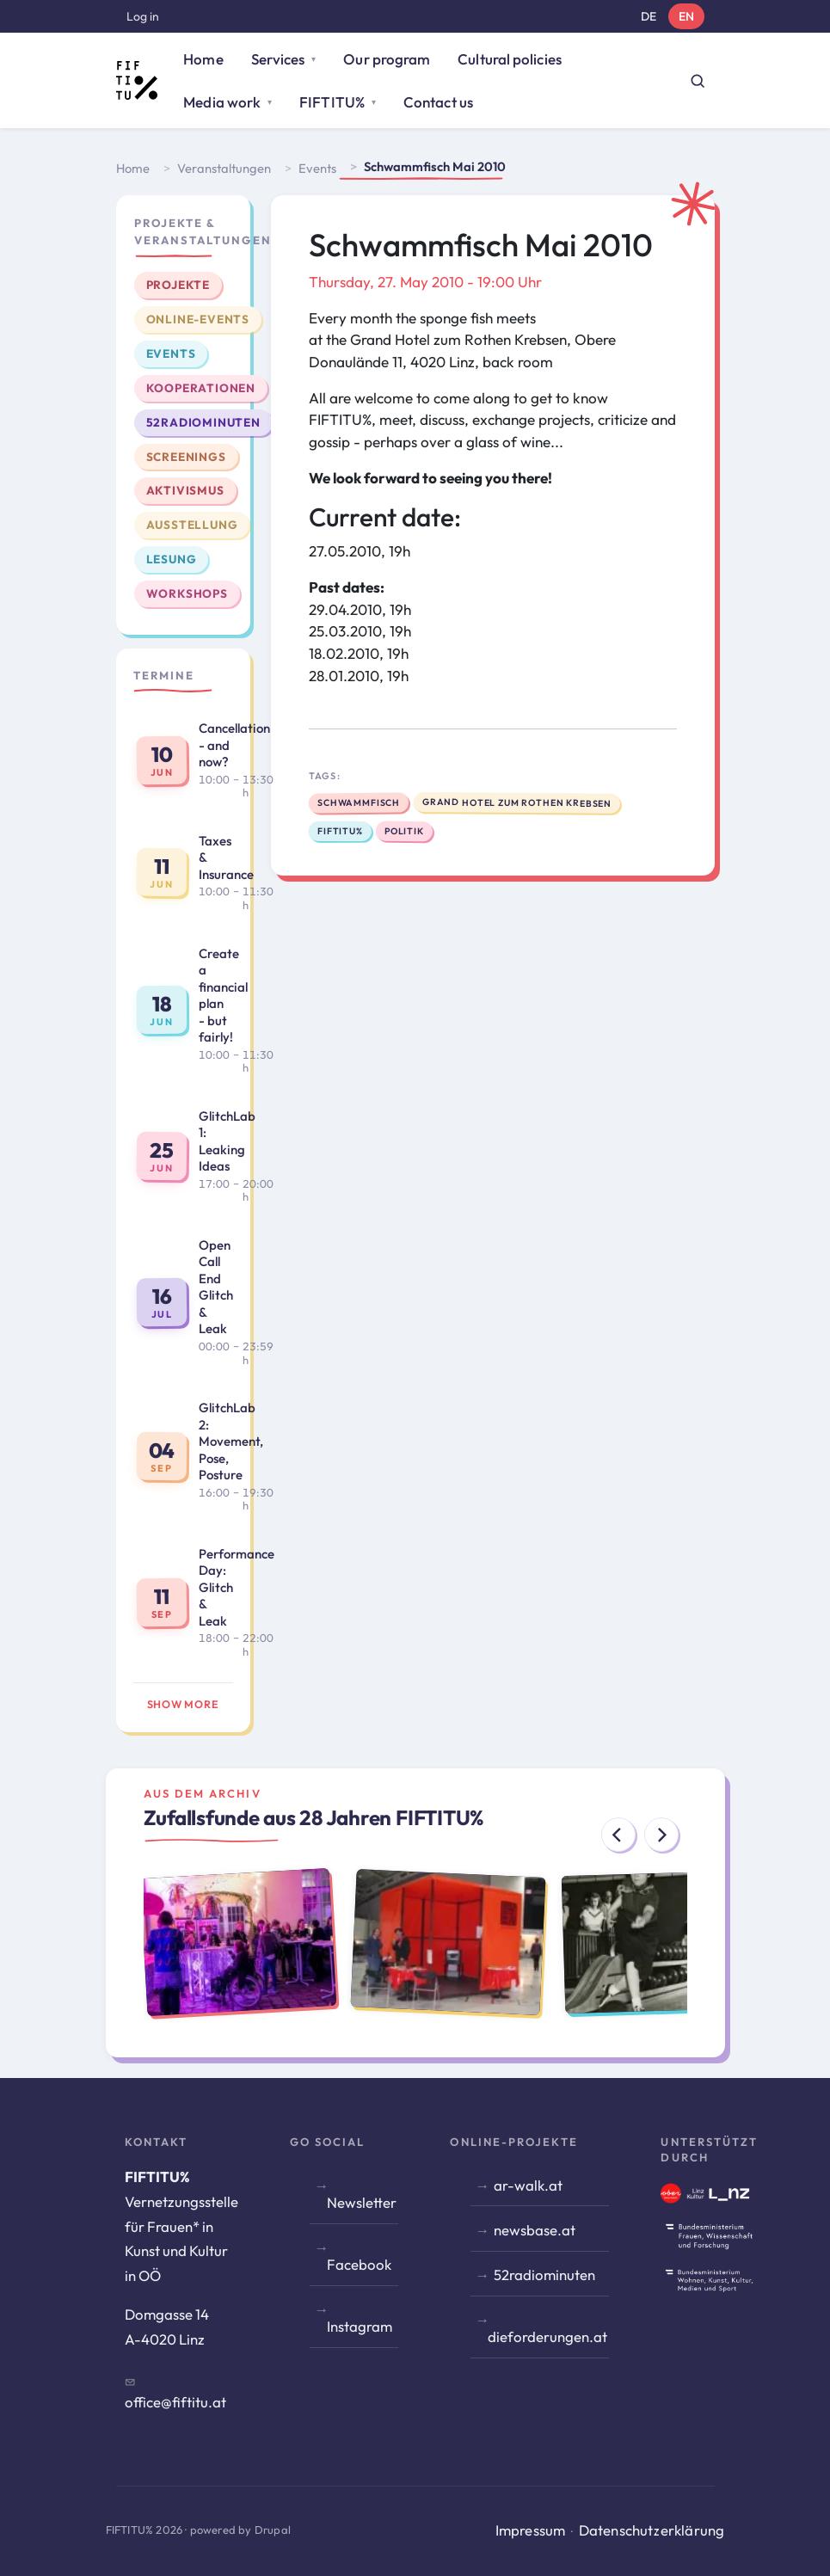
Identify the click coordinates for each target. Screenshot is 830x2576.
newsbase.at (534, 2230)
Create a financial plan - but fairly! (223, 995)
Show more (183, 1704)
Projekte (178, 284)
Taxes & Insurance (226, 857)
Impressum (530, 2530)
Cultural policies (509, 59)
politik (404, 831)
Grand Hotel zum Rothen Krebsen (517, 802)
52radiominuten (203, 422)
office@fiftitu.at (175, 2402)
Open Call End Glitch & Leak (216, 1287)
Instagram (359, 2326)
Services (278, 59)
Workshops (187, 593)
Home (203, 59)
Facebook (359, 2264)
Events (317, 168)
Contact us (438, 102)
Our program (386, 59)
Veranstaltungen (224, 168)
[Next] (661, 1834)
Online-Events (198, 319)
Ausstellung (192, 524)
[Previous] (618, 1834)
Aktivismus (185, 490)
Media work (222, 102)
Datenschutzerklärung (652, 2530)
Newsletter (362, 2202)
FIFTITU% (332, 102)
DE (648, 16)
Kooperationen (201, 388)
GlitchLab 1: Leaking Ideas (227, 1141)
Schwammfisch (358, 802)
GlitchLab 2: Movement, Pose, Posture (231, 1441)
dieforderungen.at (547, 2336)
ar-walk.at (528, 2185)
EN (686, 16)
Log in (142, 16)
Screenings (186, 456)
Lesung (171, 559)
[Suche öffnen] (697, 81)
